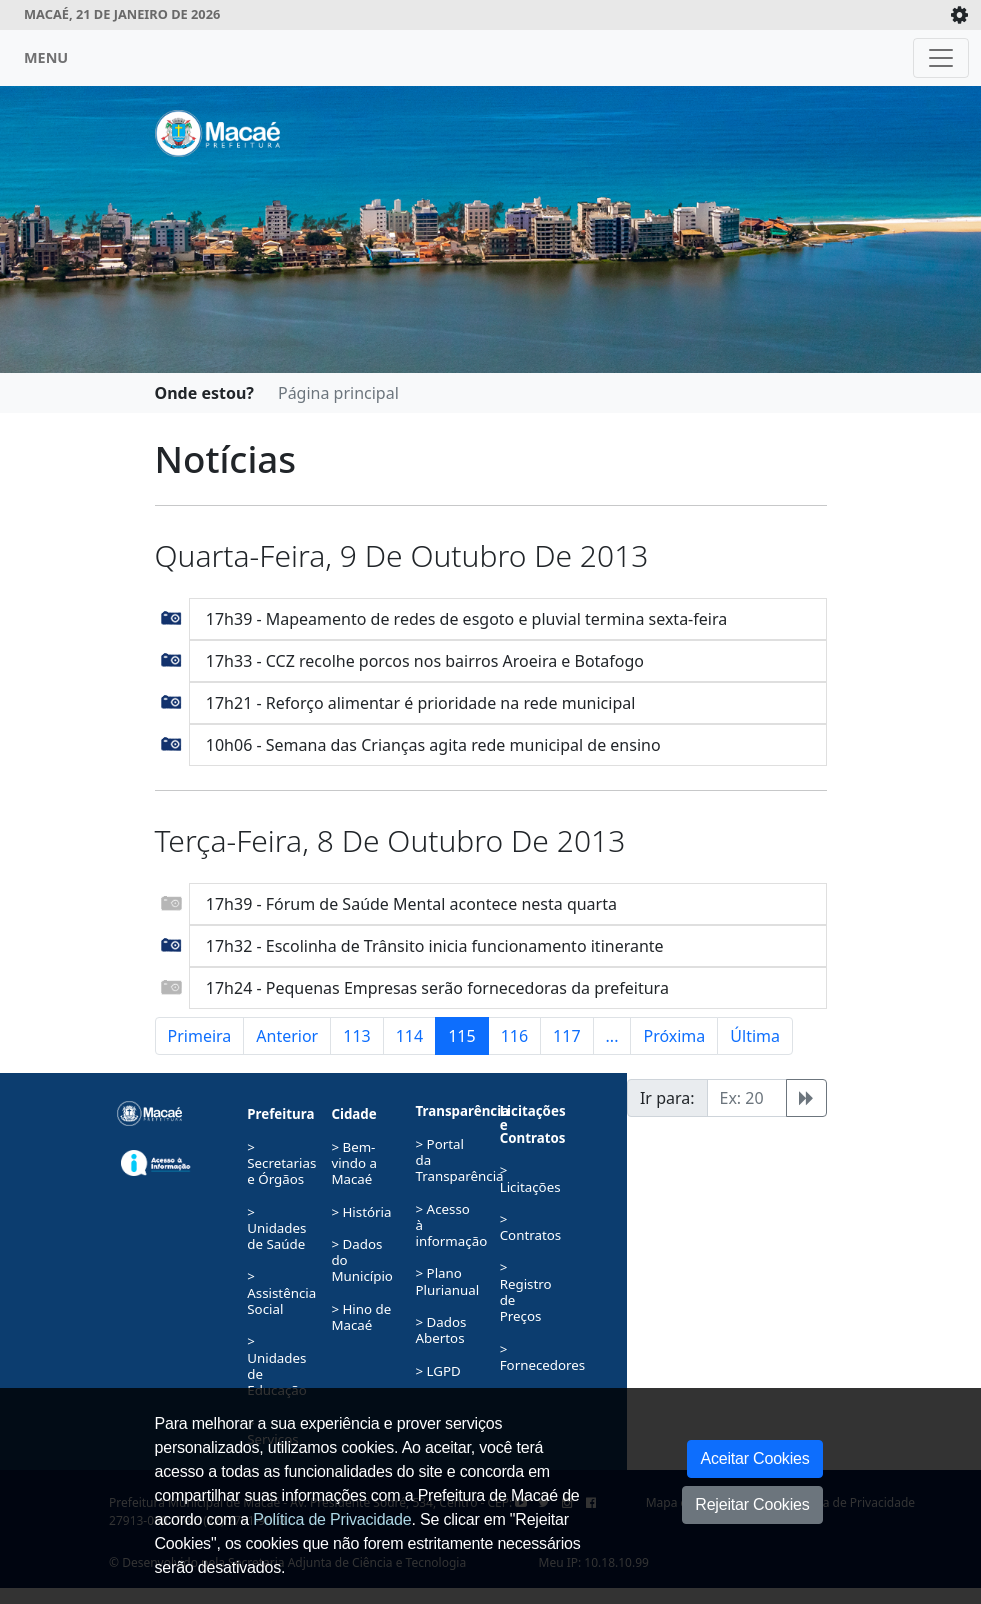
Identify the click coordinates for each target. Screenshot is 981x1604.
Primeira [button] (200, 1036)
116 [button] (514, 1036)
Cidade (353, 1114)
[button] (171, 616)
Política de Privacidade (332, 1519)
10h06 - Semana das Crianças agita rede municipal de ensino (433, 745)
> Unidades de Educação (277, 1365)
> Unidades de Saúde (276, 1228)
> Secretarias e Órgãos (281, 1163)
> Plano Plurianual (448, 1281)
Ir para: (667, 1098)
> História (361, 1212)
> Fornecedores (543, 1357)
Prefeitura (280, 1114)
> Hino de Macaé (361, 1317)
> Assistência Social (281, 1292)
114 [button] (409, 1036)
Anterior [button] (287, 1036)
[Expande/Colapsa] (959, 15)
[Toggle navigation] (941, 58)
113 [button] (356, 1036)
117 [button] (566, 1036)
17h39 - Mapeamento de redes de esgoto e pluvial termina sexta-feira (466, 619)
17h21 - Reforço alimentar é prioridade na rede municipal (421, 703)
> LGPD (438, 1371)
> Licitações (530, 1178)
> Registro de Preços (526, 1291)
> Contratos (531, 1227)
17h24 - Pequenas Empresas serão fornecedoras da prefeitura (437, 988)
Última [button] (755, 1036)
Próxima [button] (674, 1036)
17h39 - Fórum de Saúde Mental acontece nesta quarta (411, 904)
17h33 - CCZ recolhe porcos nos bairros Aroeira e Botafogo (425, 661)
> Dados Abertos (441, 1330)
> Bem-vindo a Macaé (354, 1163)
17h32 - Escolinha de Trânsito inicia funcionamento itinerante (435, 946)
